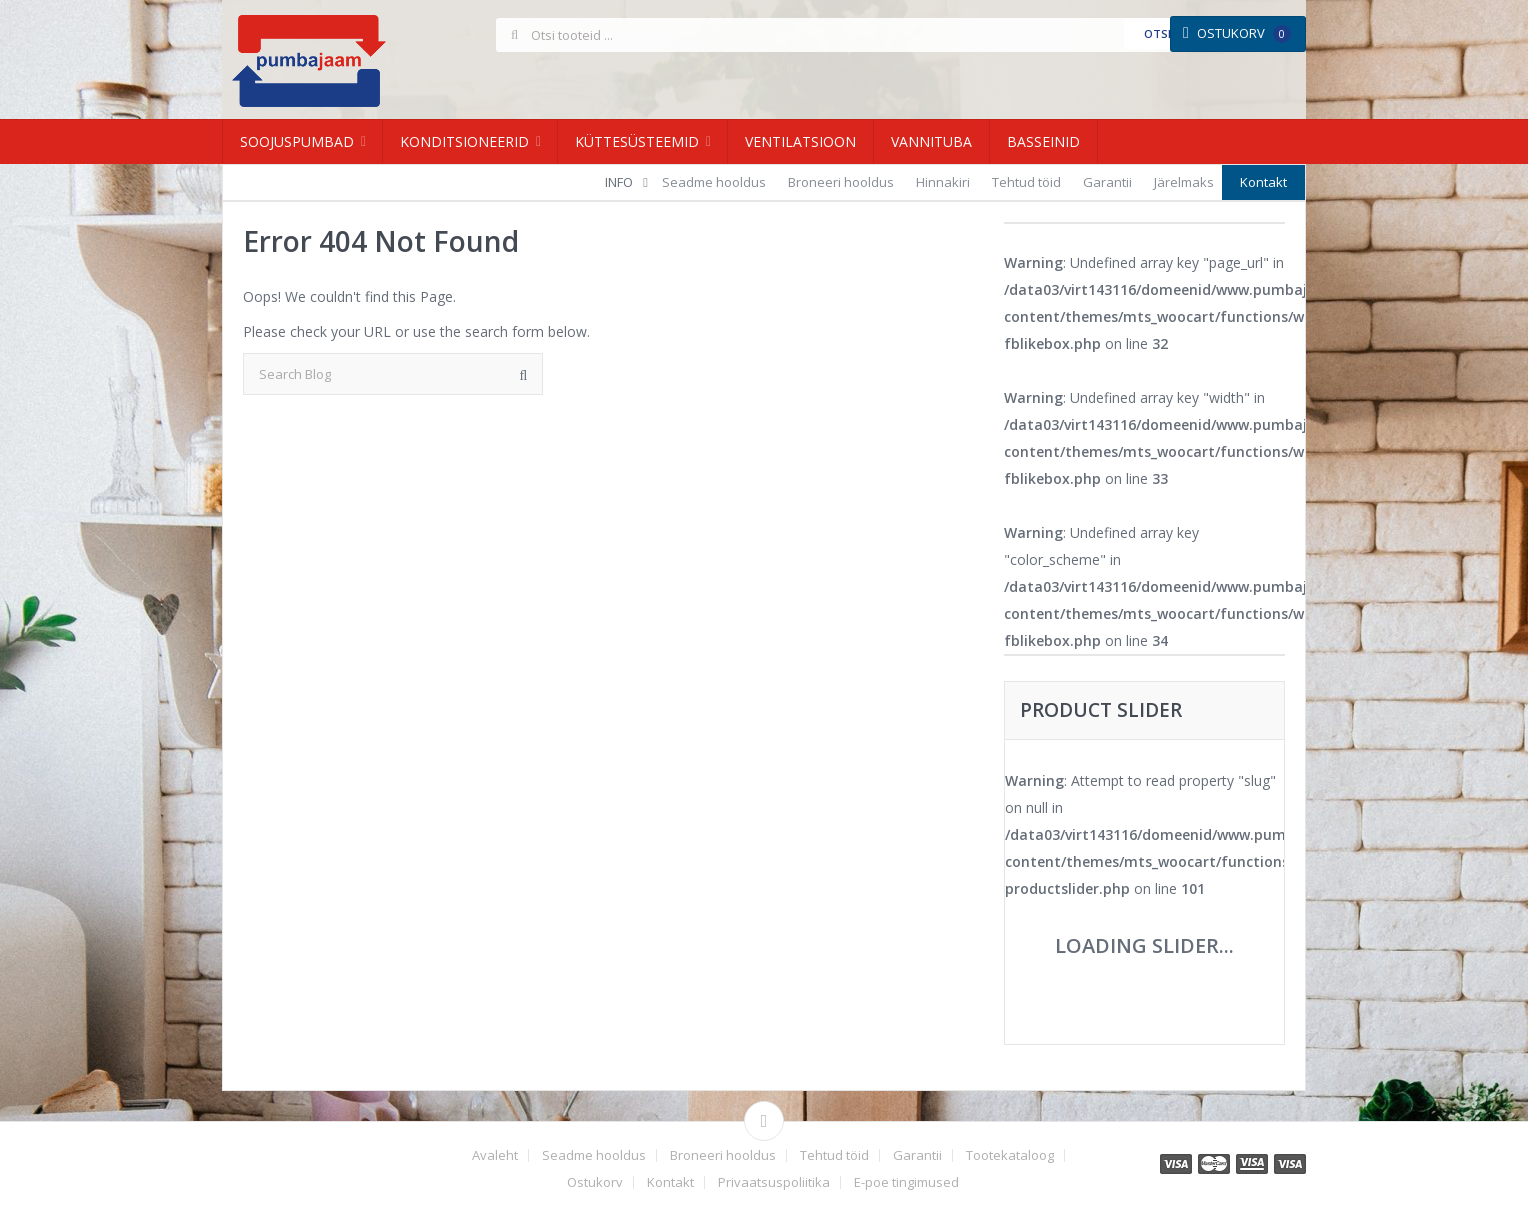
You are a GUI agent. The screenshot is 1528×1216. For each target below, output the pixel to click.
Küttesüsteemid (637, 141)
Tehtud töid (1026, 182)
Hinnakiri (943, 182)
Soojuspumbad (297, 141)
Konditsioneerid (464, 141)
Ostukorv (1237, 33)
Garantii (1107, 182)
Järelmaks (1184, 182)
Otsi (1157, 33)
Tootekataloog (1010, 1155)
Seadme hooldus (714, 182)
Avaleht (495, 1155)
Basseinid (1043, 141)
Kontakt (1263, 182)
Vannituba (931, 141)
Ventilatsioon (800, 141)
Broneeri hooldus (841, 182)
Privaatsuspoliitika (774, 1182)
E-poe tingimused (906, 1182)
